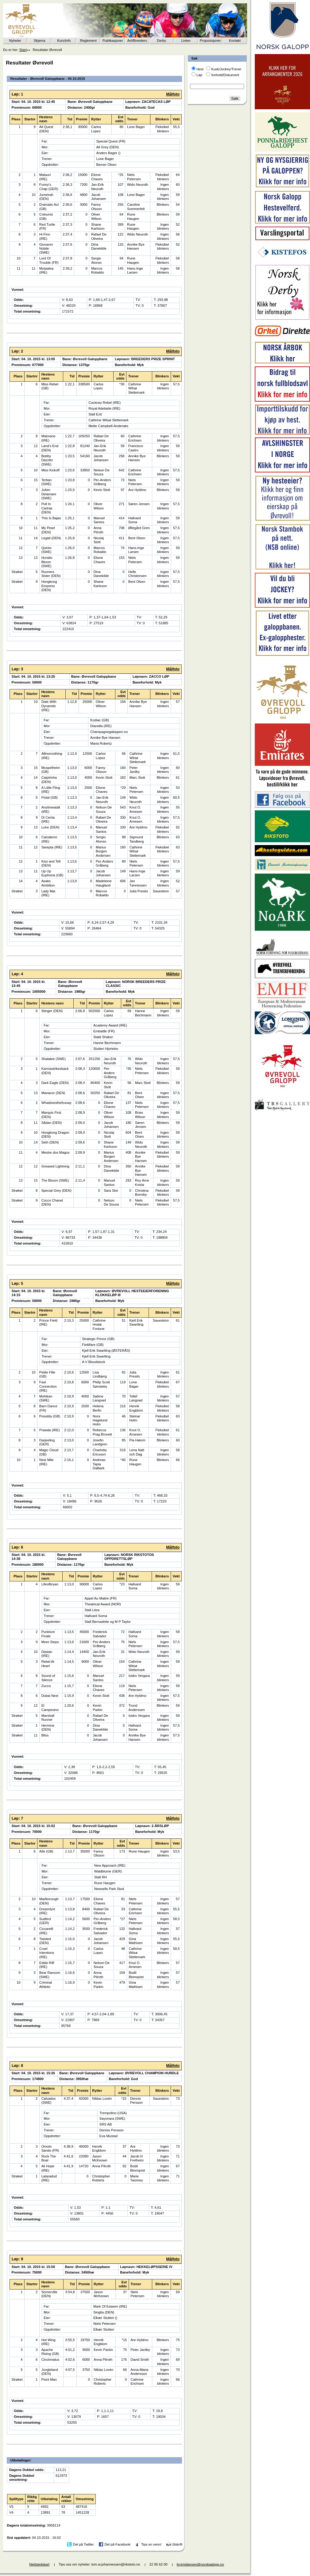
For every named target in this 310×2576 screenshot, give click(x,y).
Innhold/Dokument (225, 75)
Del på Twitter (83, 2544)
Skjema (39, 40)
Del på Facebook (117, 2544)
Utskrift (177, 2544)
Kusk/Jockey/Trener (226, 69)
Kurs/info (64, 40)
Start (23, 50)
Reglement (88, 40)
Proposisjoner (210, 40)
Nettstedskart (39, 2564)
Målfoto (173, 94)
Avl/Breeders (137, 40)
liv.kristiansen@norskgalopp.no (200, 2564)
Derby (161, 40)
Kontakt (235, 40)
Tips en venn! (151, 2544)
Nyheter (15, 40)
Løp (199, 75)
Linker (186, 40)
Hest (199, 69)
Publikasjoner (113, 40)
